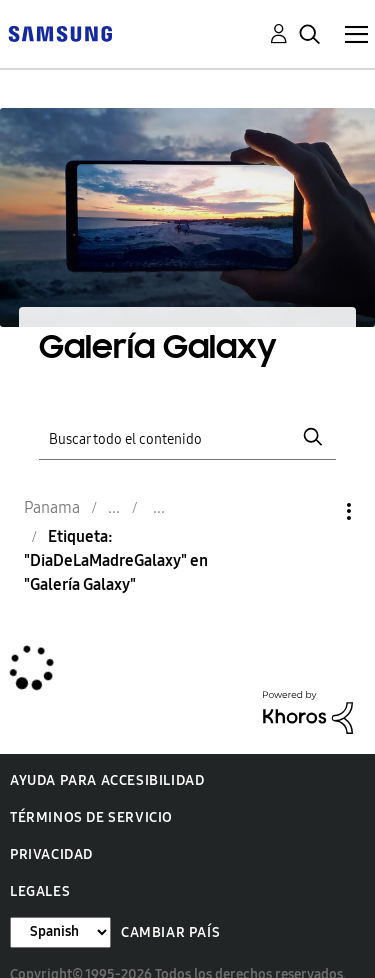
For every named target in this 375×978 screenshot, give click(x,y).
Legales (40, 891)
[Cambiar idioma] (60, 932)
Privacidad (51, 854)
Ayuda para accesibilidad (107, 780)
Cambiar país (170, 932)
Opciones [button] (315, 511)
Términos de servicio (91, 817)
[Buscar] (188, 436)
